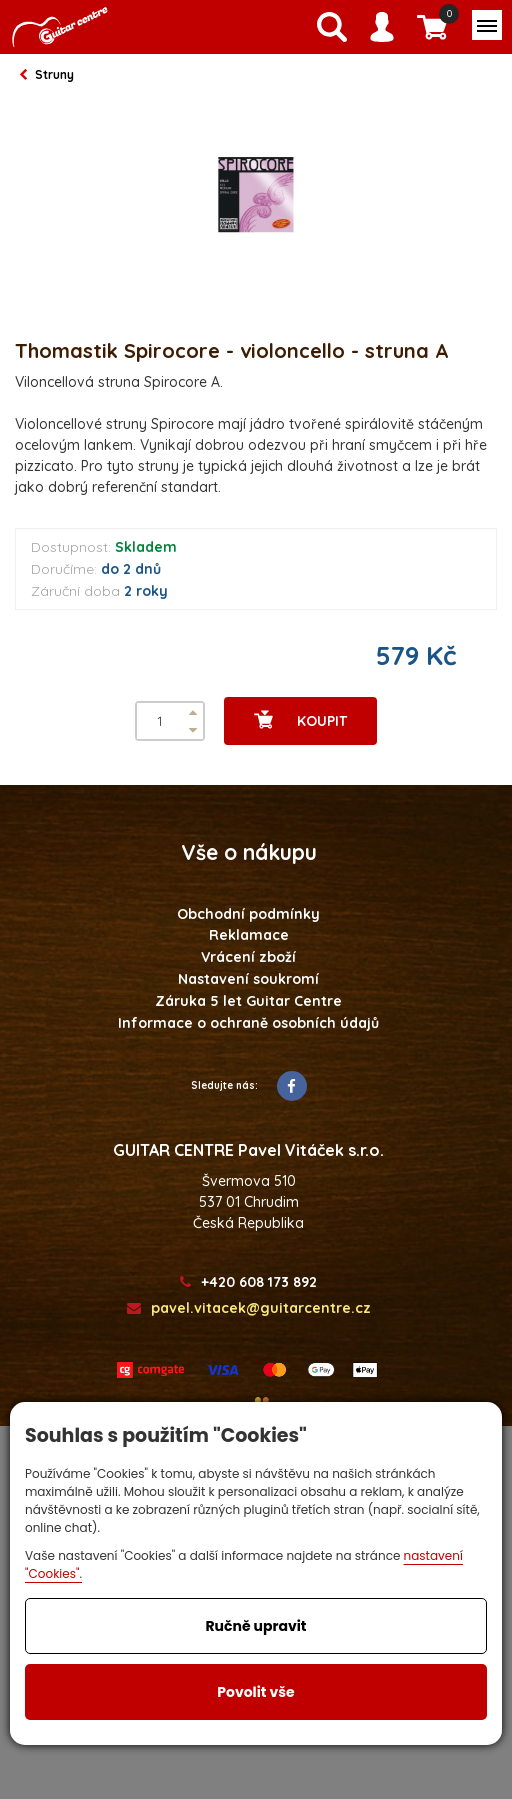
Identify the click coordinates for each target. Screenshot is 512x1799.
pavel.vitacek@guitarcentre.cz (249, 1308)
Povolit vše (255, 1692)
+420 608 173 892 (248, 1282)
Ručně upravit (255, 1626)
